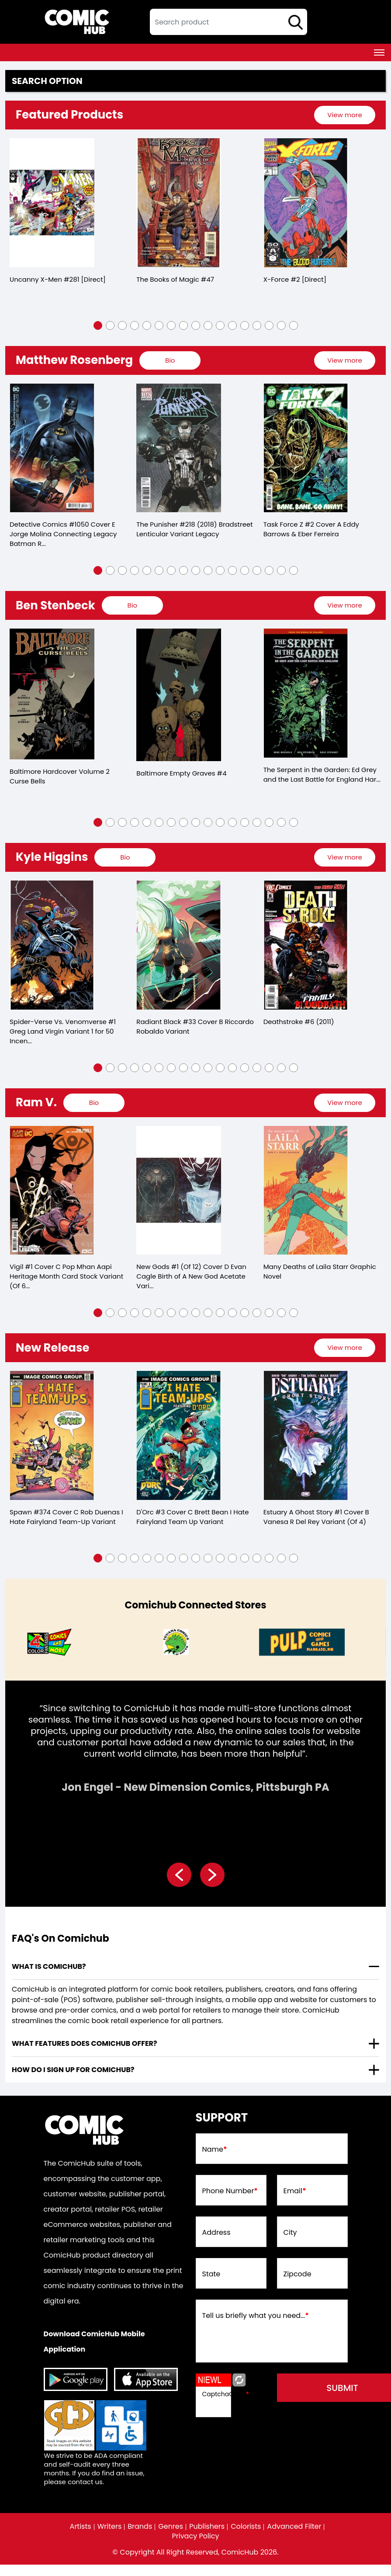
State (211, 2274)
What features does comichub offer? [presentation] (84, 2043)
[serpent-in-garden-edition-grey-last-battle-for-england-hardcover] (305, 693)
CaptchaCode (225, 2394)
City (290, 2233)
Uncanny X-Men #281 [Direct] (58, 279)
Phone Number (230, 2191)
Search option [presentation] (47, 81)
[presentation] (344, 115)
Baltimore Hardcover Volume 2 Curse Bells (60, 776)
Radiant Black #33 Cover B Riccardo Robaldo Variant (195, 1026)
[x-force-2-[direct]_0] (305, 202)
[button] (97, 325)
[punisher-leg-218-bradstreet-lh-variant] (178, 448)
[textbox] (228, 22)
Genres (170, 2526)
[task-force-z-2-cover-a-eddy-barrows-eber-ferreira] (305, 448)
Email (295, 2191)
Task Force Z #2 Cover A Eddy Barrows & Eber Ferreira (311, 529)
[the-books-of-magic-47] (178, 202)
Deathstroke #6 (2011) (298, 1021)
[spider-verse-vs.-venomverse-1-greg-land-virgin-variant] (52, 945)
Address (216, 2233)
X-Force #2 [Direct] (294, 279)
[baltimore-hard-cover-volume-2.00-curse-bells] (52, 694)
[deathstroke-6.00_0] (305, 945)
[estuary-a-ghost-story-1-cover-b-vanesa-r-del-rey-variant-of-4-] (305, 1435)
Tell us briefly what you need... (255, 2316)
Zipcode (297, 2274)
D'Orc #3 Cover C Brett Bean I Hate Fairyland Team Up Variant (192, 1516)
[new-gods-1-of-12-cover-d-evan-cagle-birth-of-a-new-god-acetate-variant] (178, 1190)
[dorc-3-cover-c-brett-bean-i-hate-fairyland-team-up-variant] (178, 1435)
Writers (109, 2526)
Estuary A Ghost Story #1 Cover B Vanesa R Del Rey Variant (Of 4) (316, 1516)
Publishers (207, 2526)
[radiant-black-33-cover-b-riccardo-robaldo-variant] (178, 945)
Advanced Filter (294, 2526)
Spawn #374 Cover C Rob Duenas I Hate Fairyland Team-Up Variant (66, 1516)
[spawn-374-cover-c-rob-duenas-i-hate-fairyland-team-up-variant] (52, 1435)
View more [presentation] (344, 114)
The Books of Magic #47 (175, 279)
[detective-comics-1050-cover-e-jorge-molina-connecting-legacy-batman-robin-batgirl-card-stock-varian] (52, 448)
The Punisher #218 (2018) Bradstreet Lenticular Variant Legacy (194, 529)
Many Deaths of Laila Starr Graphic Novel (319, 1271)
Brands (140, 2526)
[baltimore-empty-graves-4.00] (178, 695)
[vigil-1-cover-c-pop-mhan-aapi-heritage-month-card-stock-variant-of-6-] (52, 1190)
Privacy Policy (195, 2536)
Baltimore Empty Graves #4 (181, 773)
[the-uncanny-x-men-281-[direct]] (52, 202)
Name (214, 2149)
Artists (80, 2526)
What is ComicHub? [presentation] (49, 1966)
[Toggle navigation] (379, 52)
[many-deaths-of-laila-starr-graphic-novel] (305, 1190)
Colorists (246, 2526)
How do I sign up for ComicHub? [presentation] (73, 2070)
